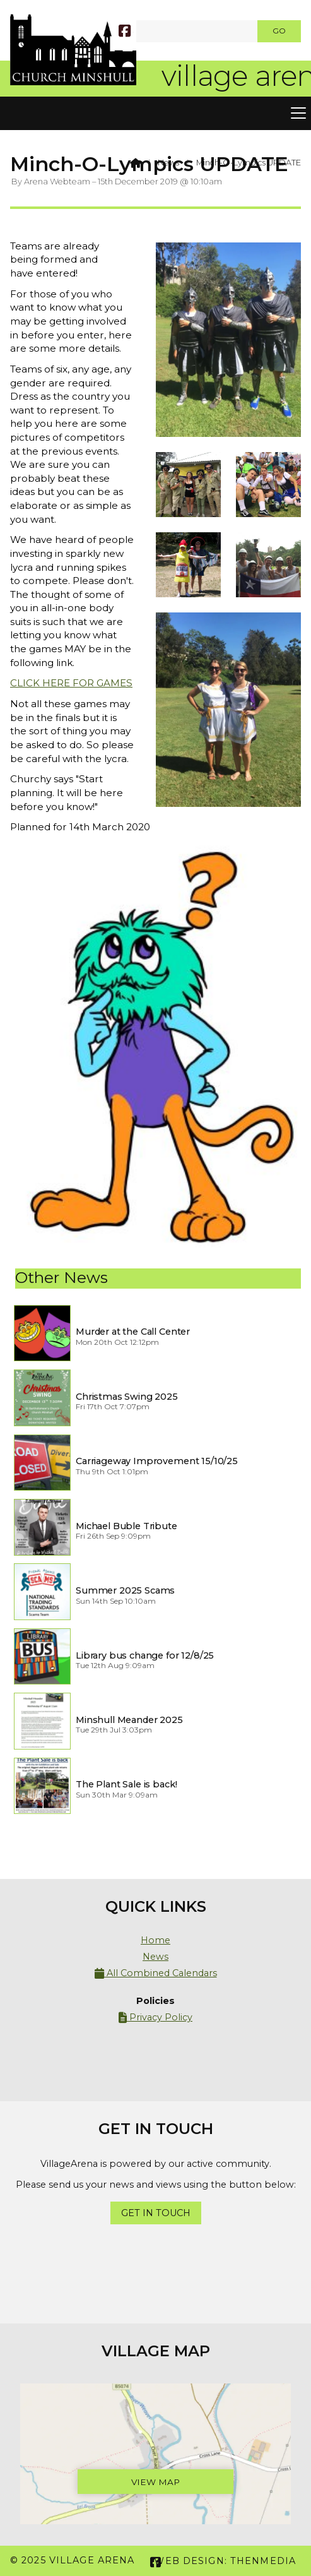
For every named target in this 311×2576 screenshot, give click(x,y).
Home (155, 1940)
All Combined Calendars (156, 1973)
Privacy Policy (155, 2018)
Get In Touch (156, 2213)
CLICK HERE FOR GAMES (71, 683)
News (168, 162)
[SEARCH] (141, 31)
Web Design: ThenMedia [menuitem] (225, 2561)
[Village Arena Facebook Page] (125, 30)
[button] (155, 114)
